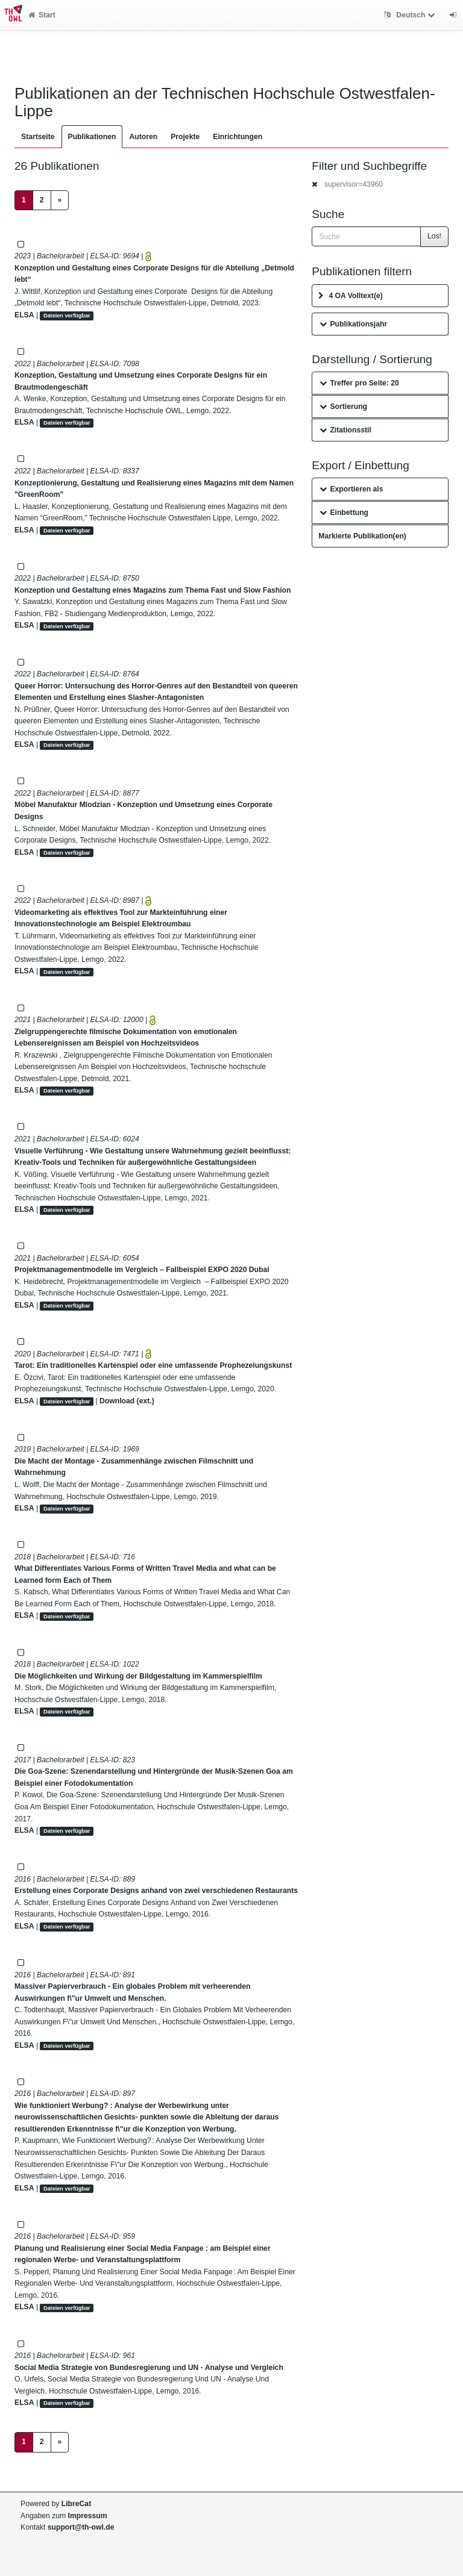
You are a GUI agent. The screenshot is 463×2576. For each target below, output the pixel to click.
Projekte (185, 137)
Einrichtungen (237, 137)
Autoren (143, 137)
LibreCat (76, 2504)
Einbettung (344, 512)
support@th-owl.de (81, 2527)
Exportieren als (351, 489)
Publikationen (92, 137)
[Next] (60, 200)
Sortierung (343, 406)
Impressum (87, 2516)
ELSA (24, 315)
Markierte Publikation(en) (362, 536)
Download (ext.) (126, 1401)
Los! (434, 236)
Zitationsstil (345, 430)
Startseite (38, 137)
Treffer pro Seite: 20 (359, 383)
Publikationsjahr (353, 324)
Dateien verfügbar (66, 316)
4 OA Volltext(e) (350, 296)
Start (41, 15)
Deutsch (411, 15)
